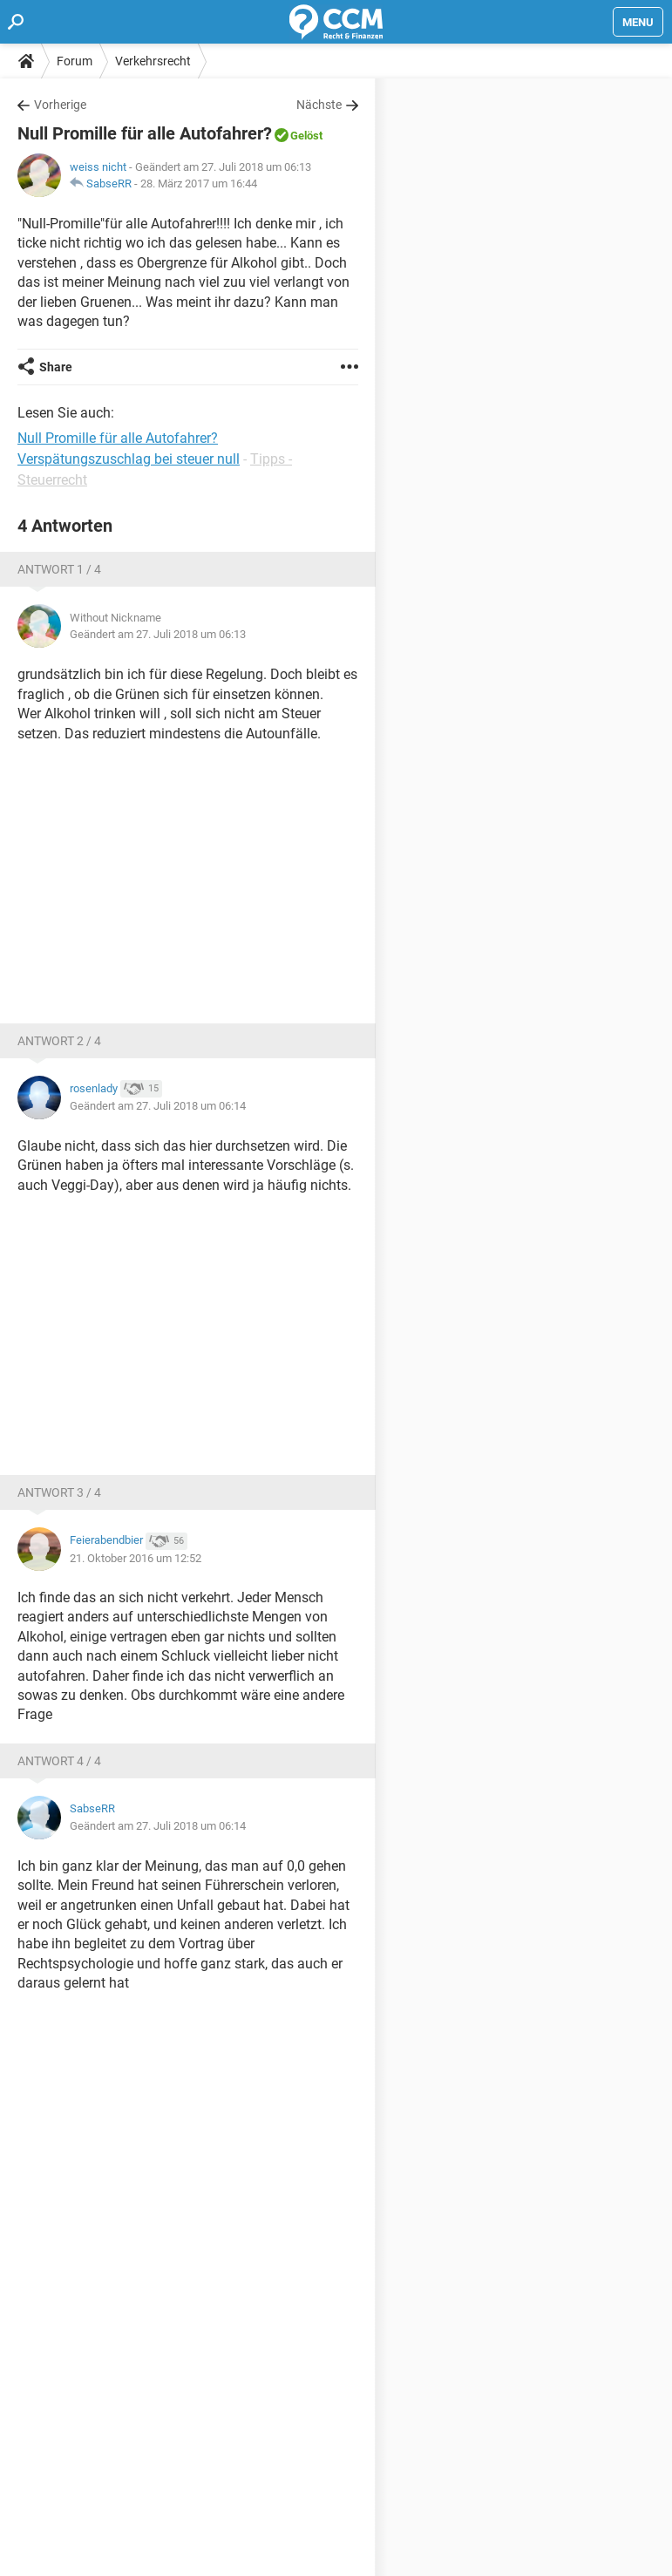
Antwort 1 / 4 (59, 569)
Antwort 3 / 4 (59, 1492)
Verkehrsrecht (153, 61)
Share (55, 367)
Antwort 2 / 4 (59, 1041)
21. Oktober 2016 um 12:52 (135, 1558)
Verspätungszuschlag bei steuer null (128, 459)
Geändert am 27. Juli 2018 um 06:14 (158, 1105)
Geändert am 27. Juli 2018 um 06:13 (158, 634)
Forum (74, 61)
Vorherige (60, 105)
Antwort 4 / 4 (59, 1761)
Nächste (319, 105)
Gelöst (306, 135)
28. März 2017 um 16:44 (198, 183)
